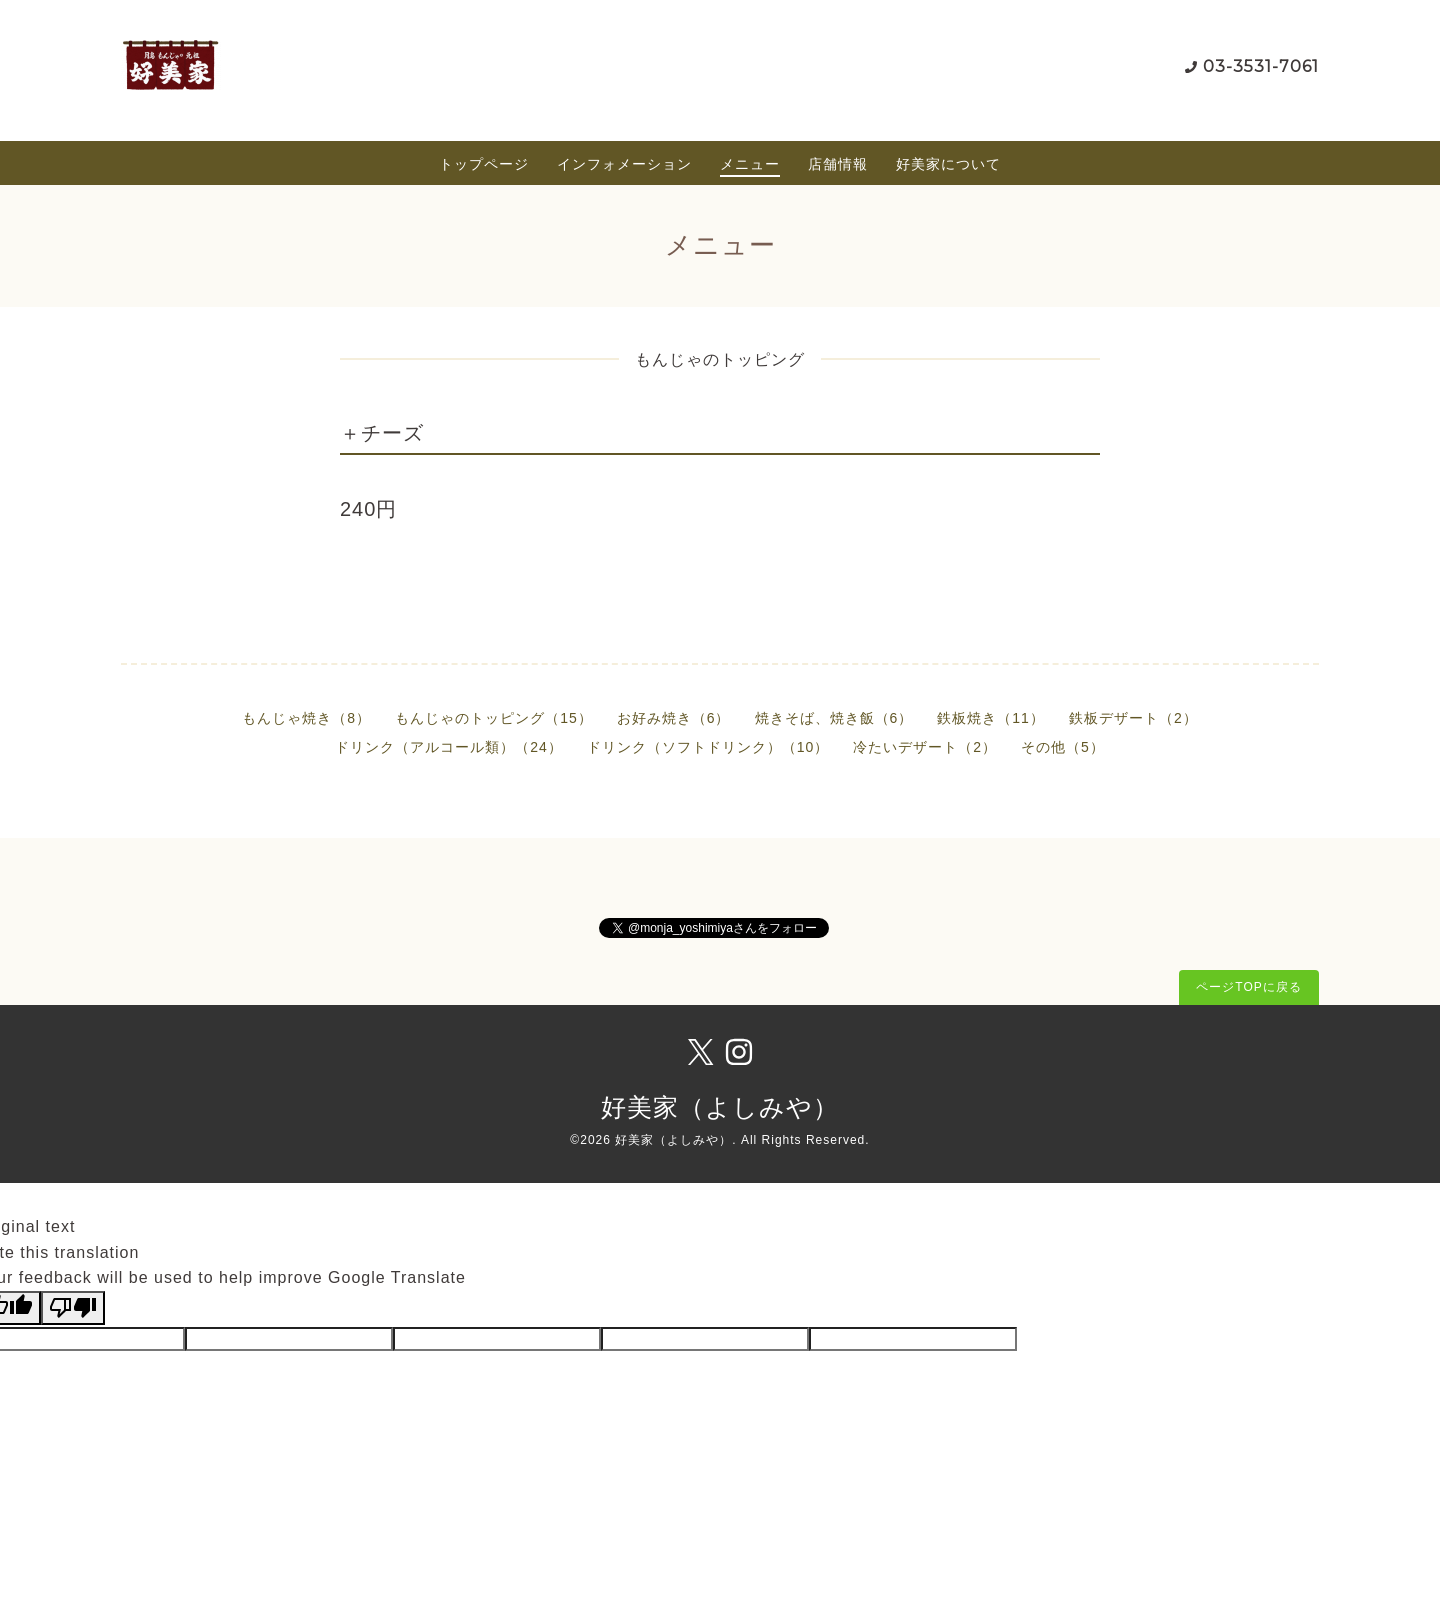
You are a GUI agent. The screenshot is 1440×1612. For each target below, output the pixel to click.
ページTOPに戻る (1248, 987)
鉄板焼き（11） (991, 718)
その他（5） (1063, 747)
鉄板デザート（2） (1133, 718)
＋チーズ (382, 433)
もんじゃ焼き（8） (306, 718)
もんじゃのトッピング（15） (494, 718)
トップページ (484, 164)
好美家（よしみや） (720, 1107)
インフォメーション (624, 164)
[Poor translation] (73, 1308)
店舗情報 (838, 164)
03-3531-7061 (1261, 66)
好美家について (948, 164)
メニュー (750, 164)
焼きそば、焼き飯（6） (834, 718)
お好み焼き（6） (674, 718)
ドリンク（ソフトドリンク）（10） (708, 747)
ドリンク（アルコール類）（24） (449, 747)
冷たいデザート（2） (925, 747)
